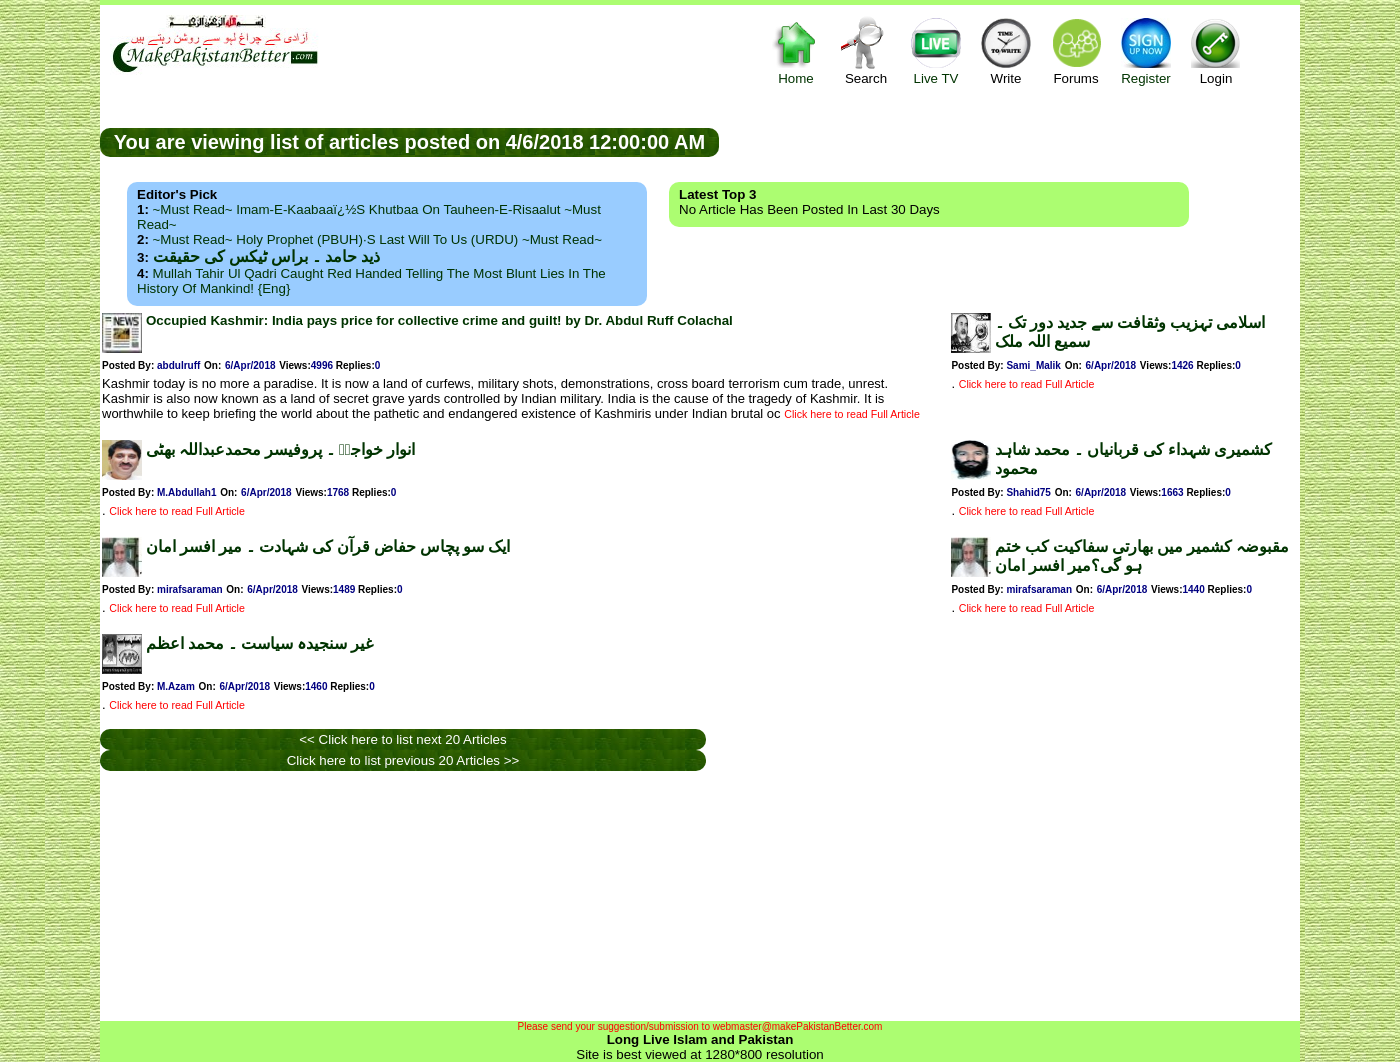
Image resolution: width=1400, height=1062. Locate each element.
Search (866, 50)
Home (796, 50)
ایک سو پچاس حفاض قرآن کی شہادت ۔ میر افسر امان (328, 546)
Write (1006, 50)
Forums (1076, 50)
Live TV (936, 50)
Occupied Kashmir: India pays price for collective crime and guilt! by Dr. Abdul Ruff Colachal (439, 320)
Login (1216, 50)
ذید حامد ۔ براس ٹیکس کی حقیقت (266, 256)
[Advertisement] (1010, 141)
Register (1146, 50)
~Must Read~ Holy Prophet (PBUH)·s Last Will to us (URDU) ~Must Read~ (377, 239)
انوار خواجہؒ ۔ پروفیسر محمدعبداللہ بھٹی (280, 449)
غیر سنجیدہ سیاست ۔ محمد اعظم (259, 643)
